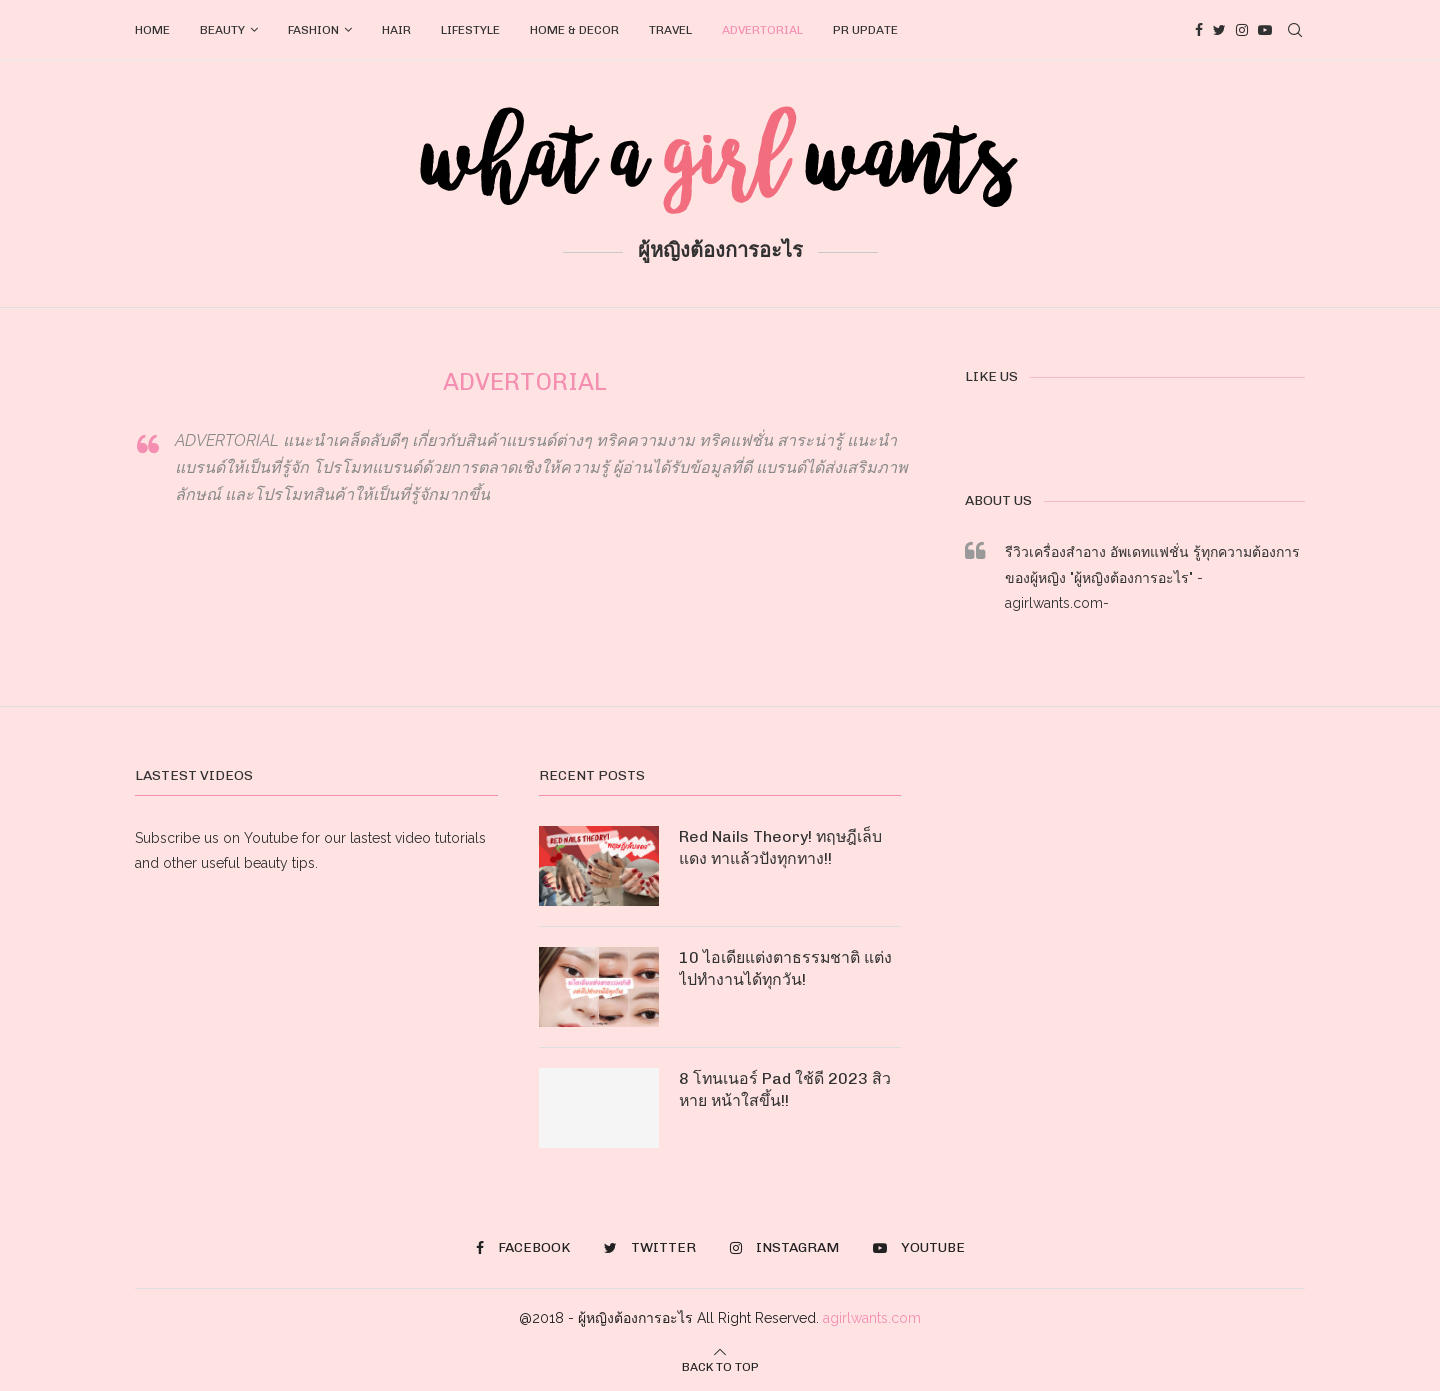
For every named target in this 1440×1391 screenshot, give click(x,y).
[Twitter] (1219, 30)
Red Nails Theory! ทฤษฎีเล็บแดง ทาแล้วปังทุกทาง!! (781, 847)
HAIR (396, 30)
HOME (152, 30)
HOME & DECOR (574, 30)
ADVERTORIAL (762, 30)
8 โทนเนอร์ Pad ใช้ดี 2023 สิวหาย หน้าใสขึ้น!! (785, 1089)
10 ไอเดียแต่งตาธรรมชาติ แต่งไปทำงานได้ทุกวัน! (786, 968)
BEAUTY (222, 30)
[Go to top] (720, 1366)
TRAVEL (670, 30)
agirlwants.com (872, 1318)
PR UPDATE (865, 30)
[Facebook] (1199, 30)
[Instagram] (1242, 30)
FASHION (313, 30)
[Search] (1295, 30)
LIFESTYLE (470, 30)
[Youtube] (1265, 30)
